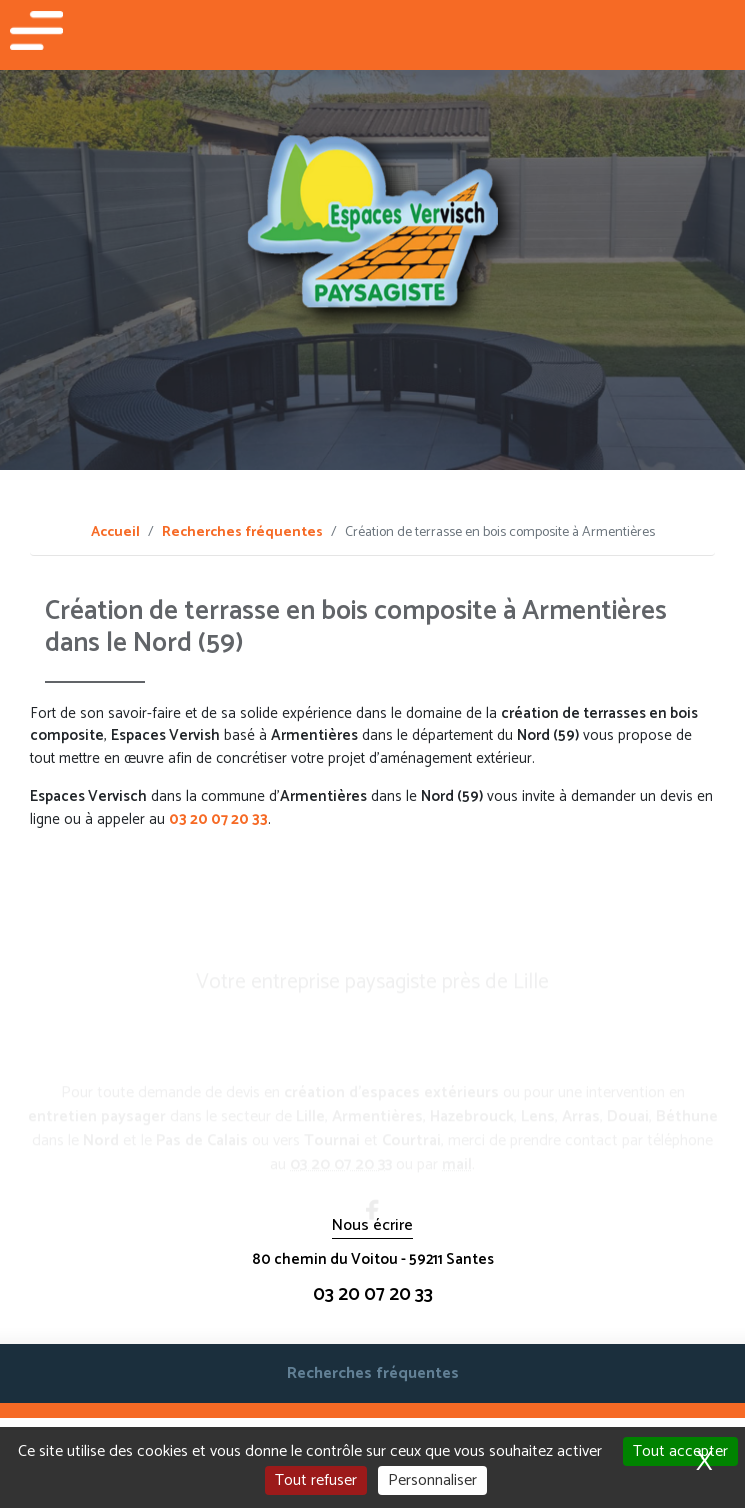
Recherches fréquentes (242, 532)
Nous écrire (372, 1226)
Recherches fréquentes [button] (373, 1373)
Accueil (115, 532)
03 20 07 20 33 (218, 819)
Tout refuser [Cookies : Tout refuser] (316, 1480)
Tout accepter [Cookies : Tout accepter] (680, 1451)
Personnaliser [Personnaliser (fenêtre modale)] (432, 1480)
